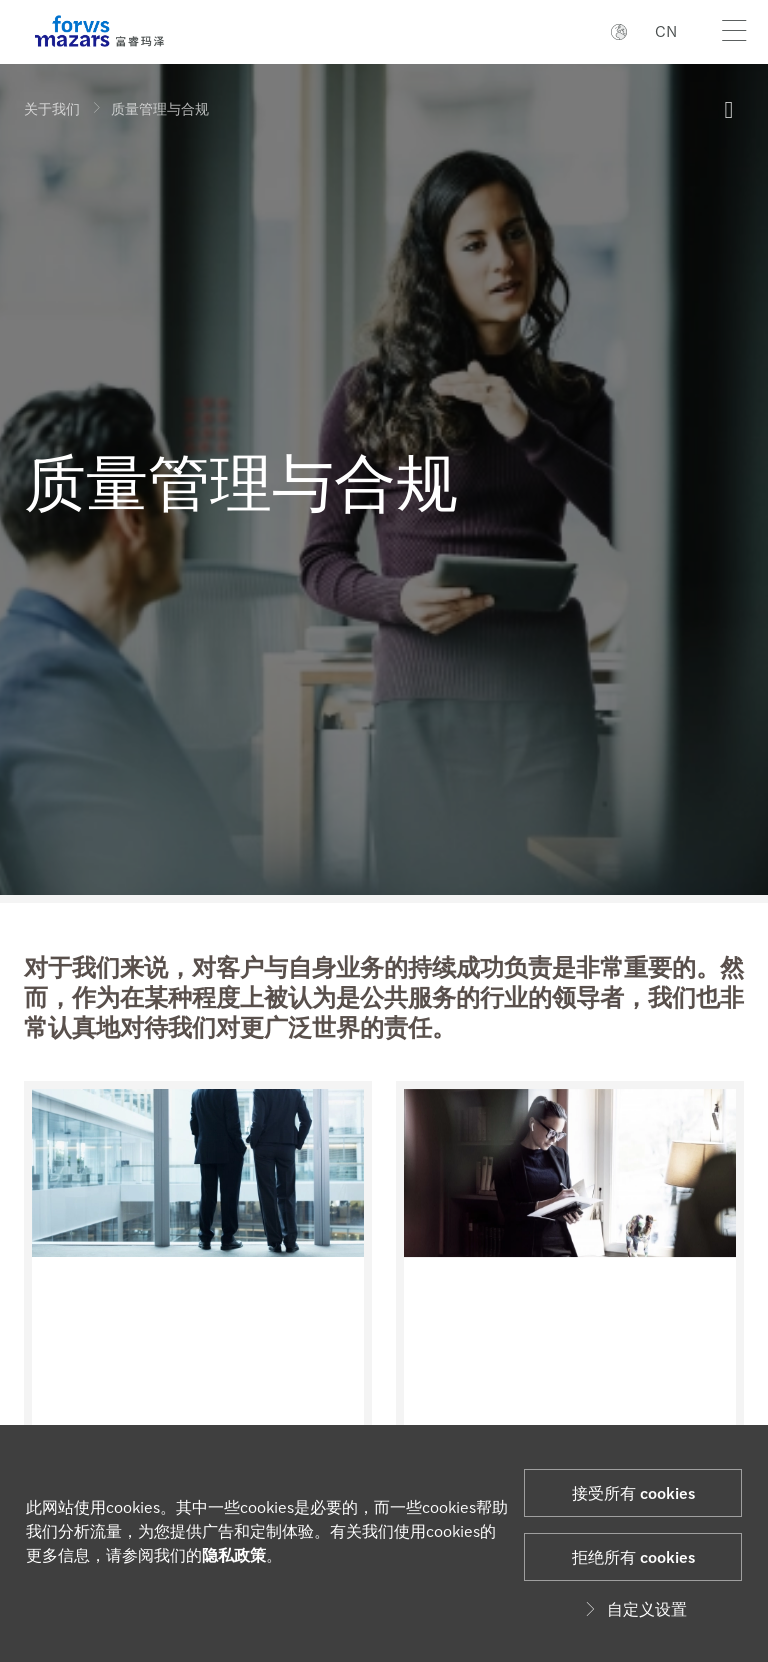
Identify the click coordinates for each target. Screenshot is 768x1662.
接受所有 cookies (633, 1492)
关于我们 (52, 108)
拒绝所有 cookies (633, 1556)
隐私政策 (234, 1554)
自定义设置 (633, 1608)
